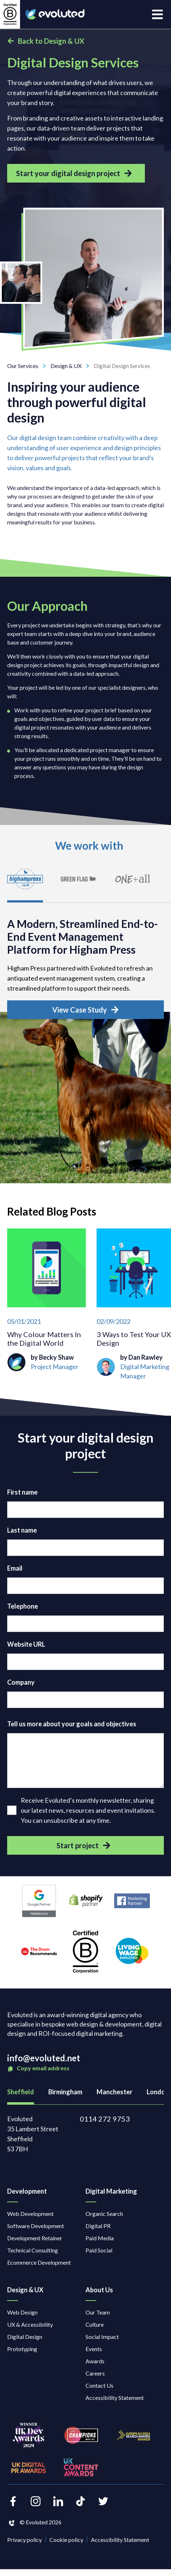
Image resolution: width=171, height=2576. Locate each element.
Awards (95, 2361)
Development (27, 2191)
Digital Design (24, 2336)
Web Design (22, 2312)
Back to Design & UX (45, 41)
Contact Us (99, 2385)
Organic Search (104, 2213)
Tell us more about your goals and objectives (71, 1724)
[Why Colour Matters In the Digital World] (46, 1308)
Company (21, 1682)
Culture (95, 2324)
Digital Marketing (111, 2191)
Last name (22, 1530)
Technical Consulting (32, 2250)
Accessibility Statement (115, 2397)
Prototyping (22, 2348)
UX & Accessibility (30, 2324)
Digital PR (98, 2225)
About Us (99, 2290)
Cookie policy (66, 2539)
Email (15, 1568)
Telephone (22, 1606)
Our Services (28, 365)
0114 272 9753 (105, 2118)
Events (94, 2348)
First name (22, 1492)
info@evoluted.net (43, 2058)
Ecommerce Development (39, 2262)
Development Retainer (34, 2238)
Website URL (26, 1644)
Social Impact (102, 2336)
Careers (95, 2373)
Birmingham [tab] (65, 2092)
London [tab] (158, 2092)
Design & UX (72, 365)
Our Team (98, 2312)
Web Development (30, 2213)
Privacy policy (24, 2539)
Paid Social (99, 2250)
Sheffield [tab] (20, 2092)
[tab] (25, 883)
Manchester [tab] (114, 2092)
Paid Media (100, 2238)
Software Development (35, 2225)
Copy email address (38, 2068)
